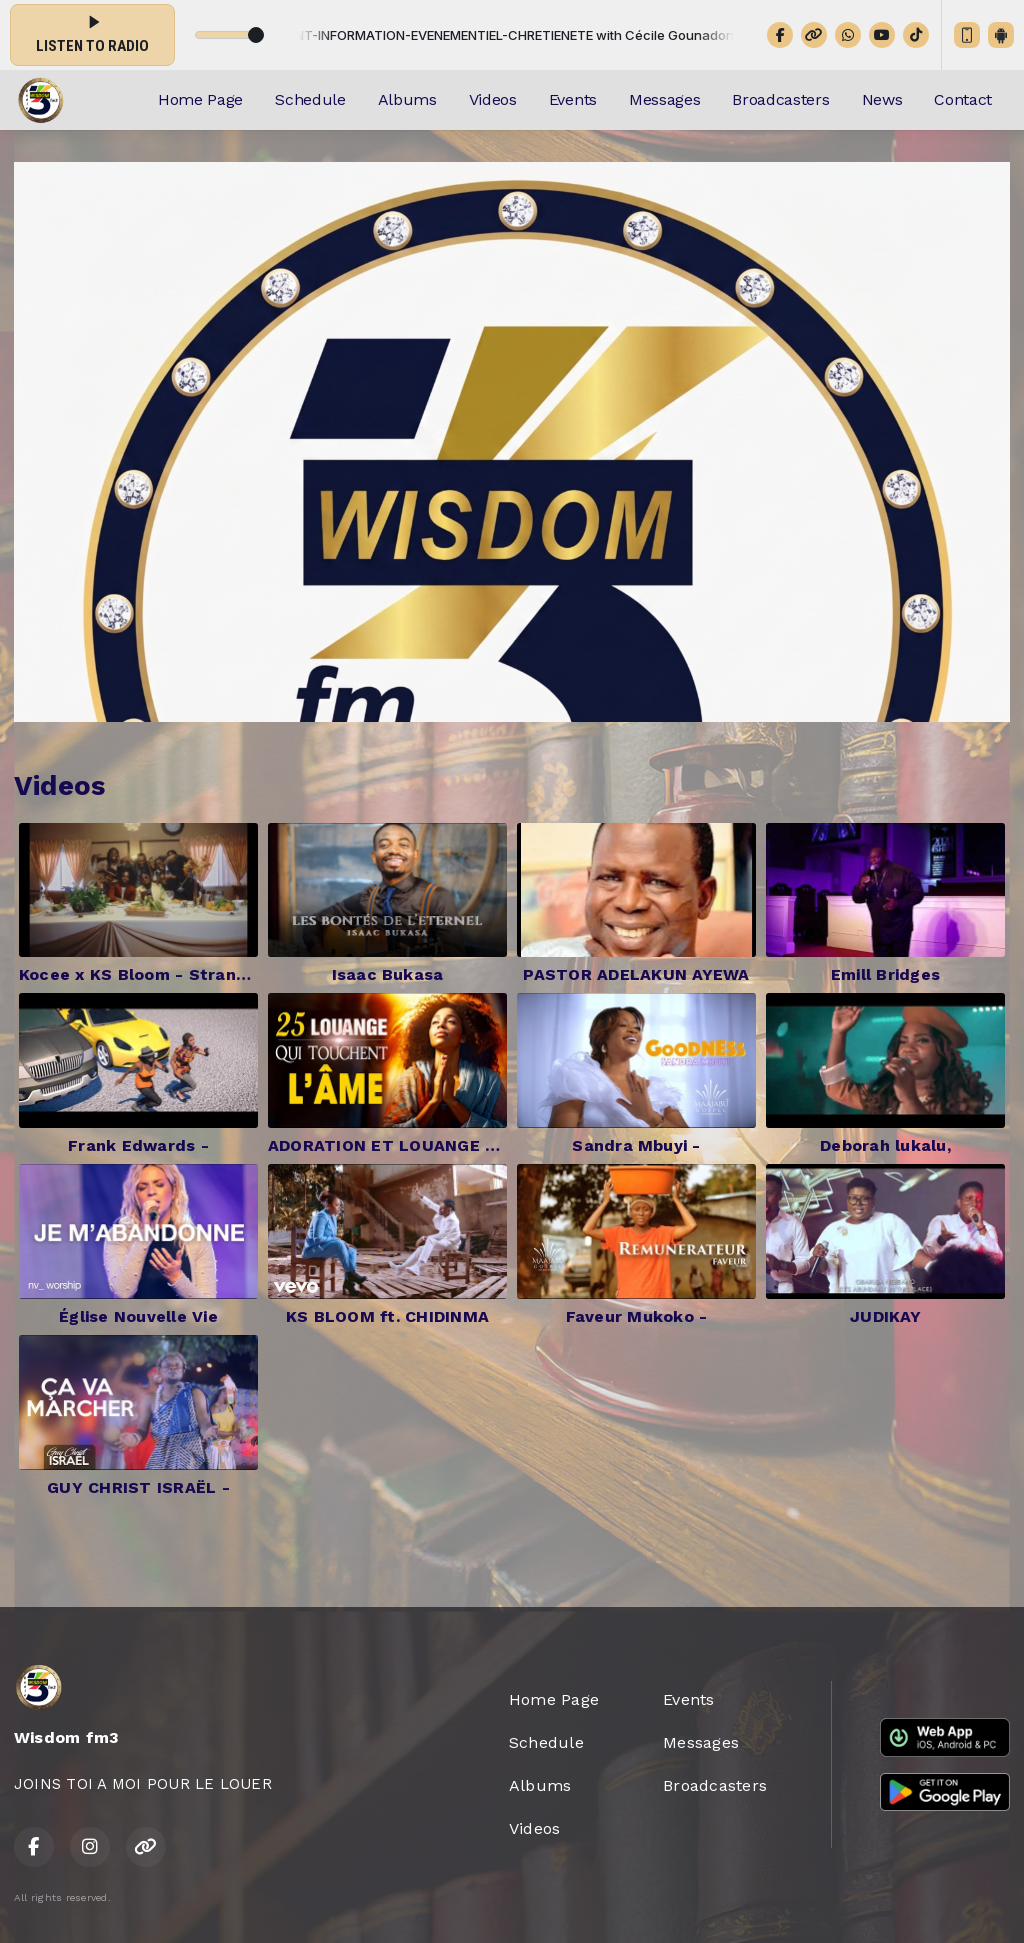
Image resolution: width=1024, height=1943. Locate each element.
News (882, 99)
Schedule (310, 99)
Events (573, 99)
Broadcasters (780, 99)
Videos (493, 99)
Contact (963, 99)
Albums (407, 99)
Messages (664, 99)
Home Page (200, 99)
